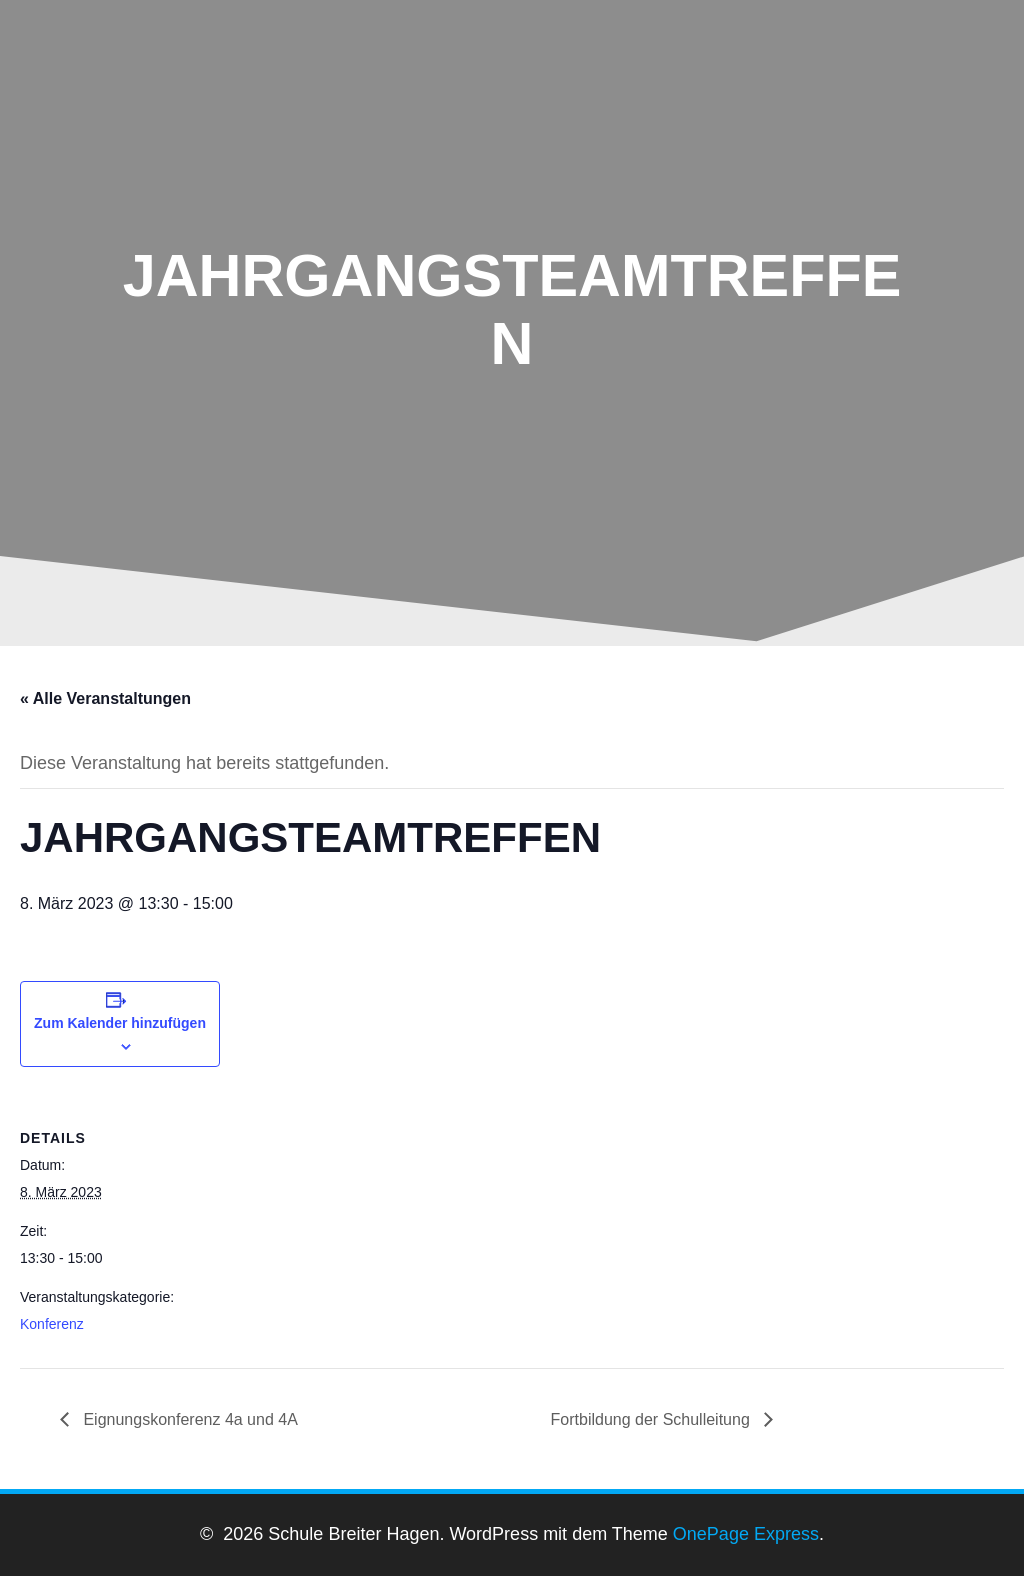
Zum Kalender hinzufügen (120, 1023)
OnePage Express (746, 1534)
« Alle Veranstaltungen (105, 698)
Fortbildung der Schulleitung (653, 1419)
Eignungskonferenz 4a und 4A (188, 1419)
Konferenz (52, 1324)
